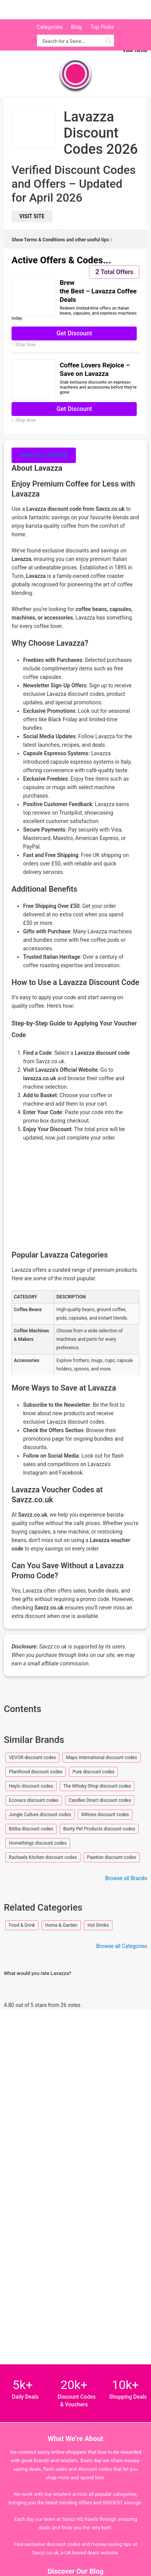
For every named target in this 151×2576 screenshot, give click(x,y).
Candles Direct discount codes (100, 1800)
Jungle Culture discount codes (40, 1814)
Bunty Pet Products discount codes (99, 1829)
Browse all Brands (126, 1878)
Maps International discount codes (101, 1757)
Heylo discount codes (31, 1786)
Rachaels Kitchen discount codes (43, 1857)
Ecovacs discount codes (34, 1800)
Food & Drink (22, 1925)
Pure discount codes (93, 1772)
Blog (76, 27)
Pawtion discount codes (111, 1857)
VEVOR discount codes (32, 1757)
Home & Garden (61, 1925)
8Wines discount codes (105, 1814)
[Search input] (71, 40)
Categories (49, 27)
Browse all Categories (121, 1946)
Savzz (46, 10)
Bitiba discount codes (31, 1829)
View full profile (43, 455)
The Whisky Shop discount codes (97, 1786)
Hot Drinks (98, 1925)
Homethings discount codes (38, 1843)
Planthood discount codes (35, 1772)
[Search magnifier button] (108, 40)
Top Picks (102, 27)
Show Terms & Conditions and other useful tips (62, 239)
